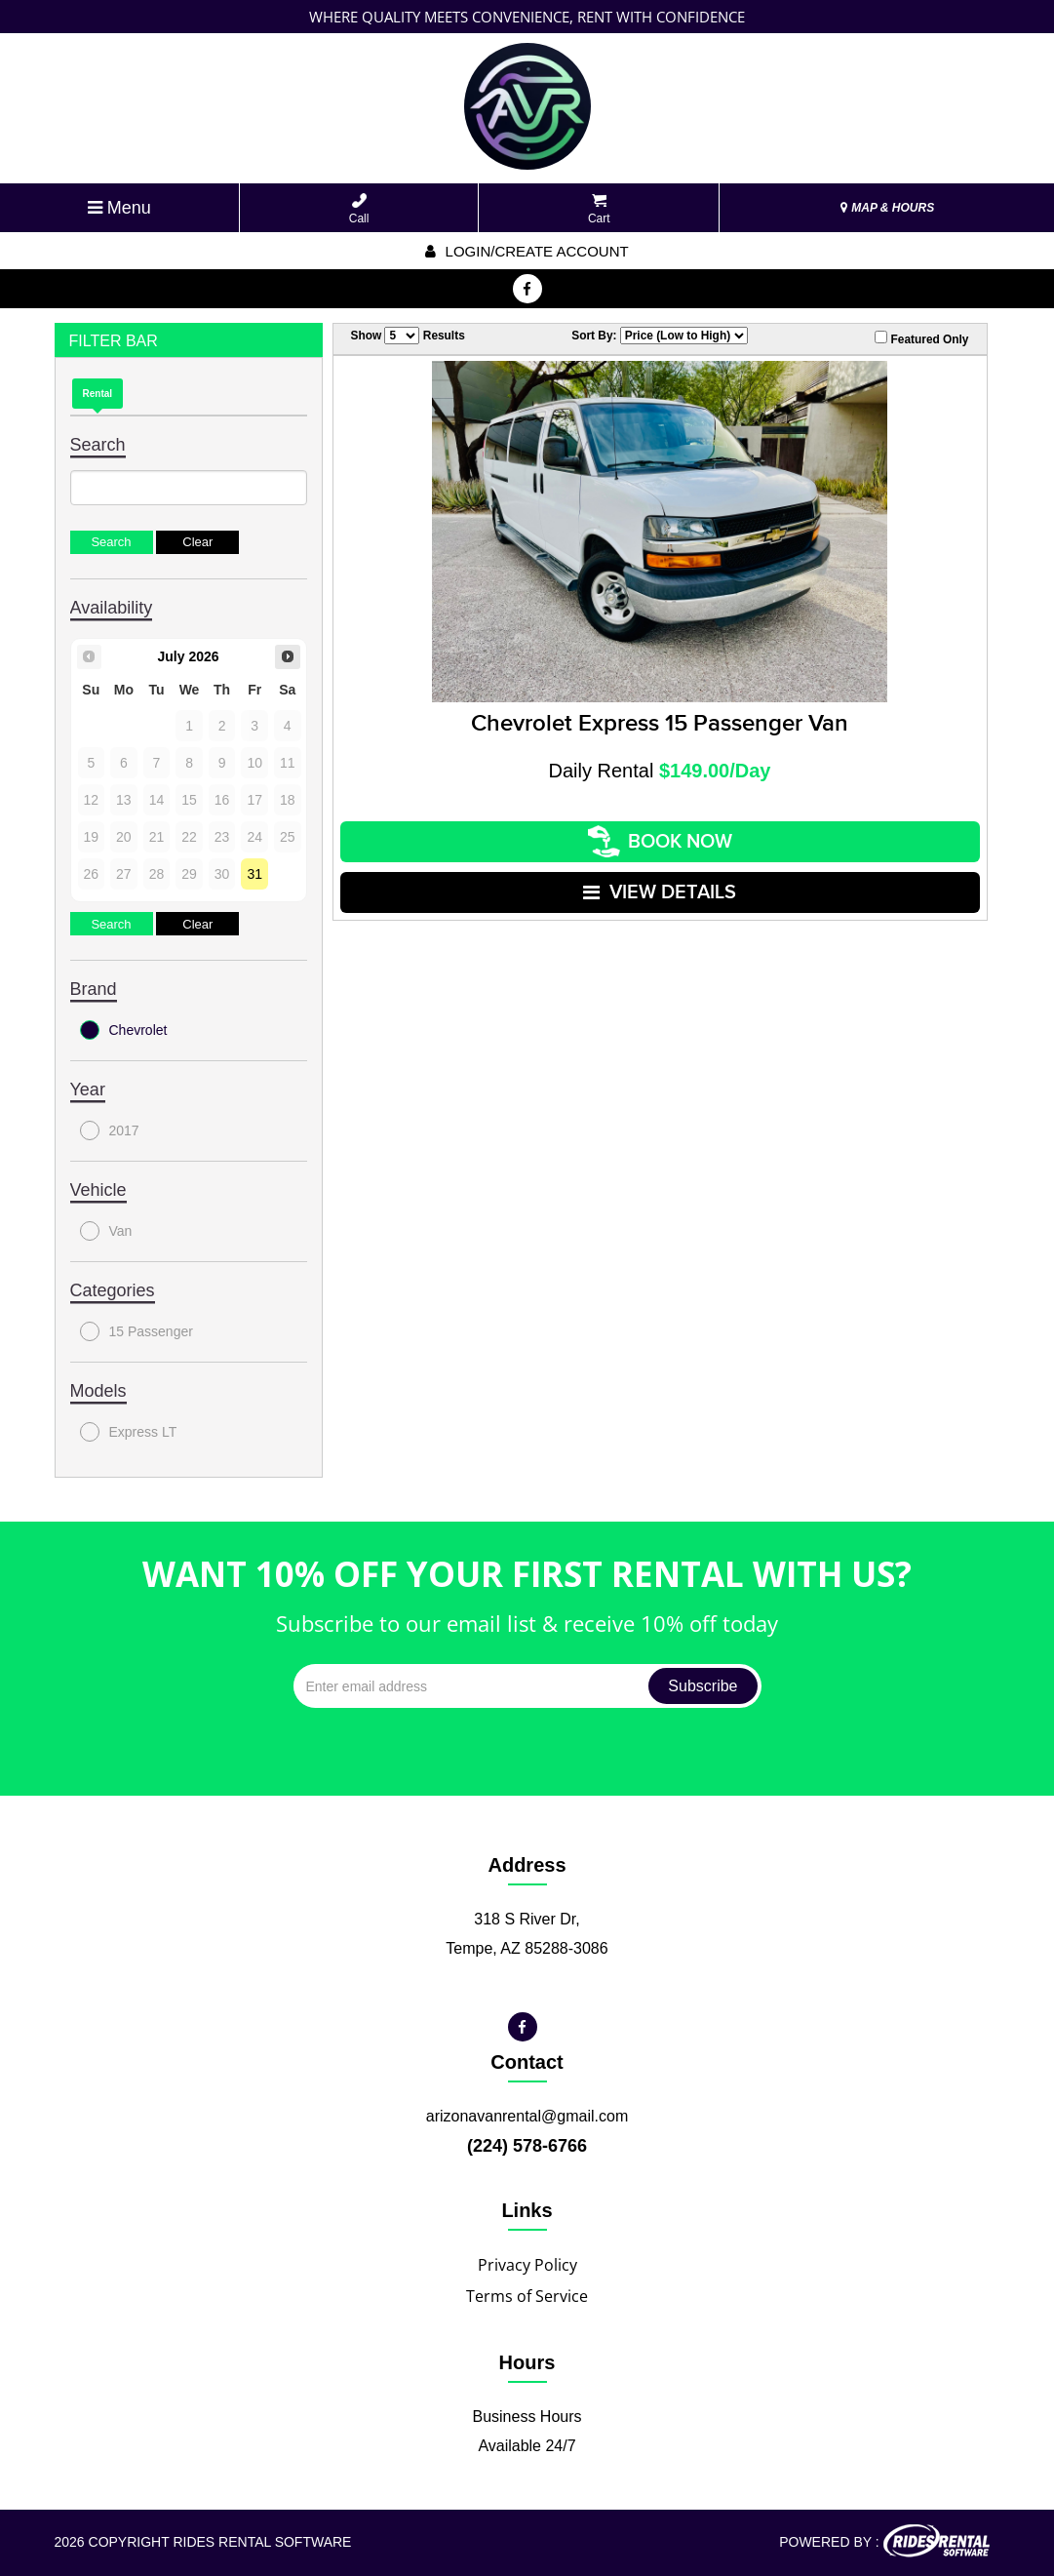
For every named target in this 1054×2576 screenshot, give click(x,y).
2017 (109, 1130)
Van (106, 1231)
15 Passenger (136, 1331)
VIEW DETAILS (659, 892)
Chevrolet (124, 1030)
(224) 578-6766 (527, 2146)
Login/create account (526, 251)
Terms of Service (527, 2296)
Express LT (128, 1432)
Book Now (660, 841)
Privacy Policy (527, 2265)
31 (254, 874)
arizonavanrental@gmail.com (527, 2116)
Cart (599, 209)
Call (359, 209)
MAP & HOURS (887, 208)
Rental (98, 393)
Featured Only (921, 338)
